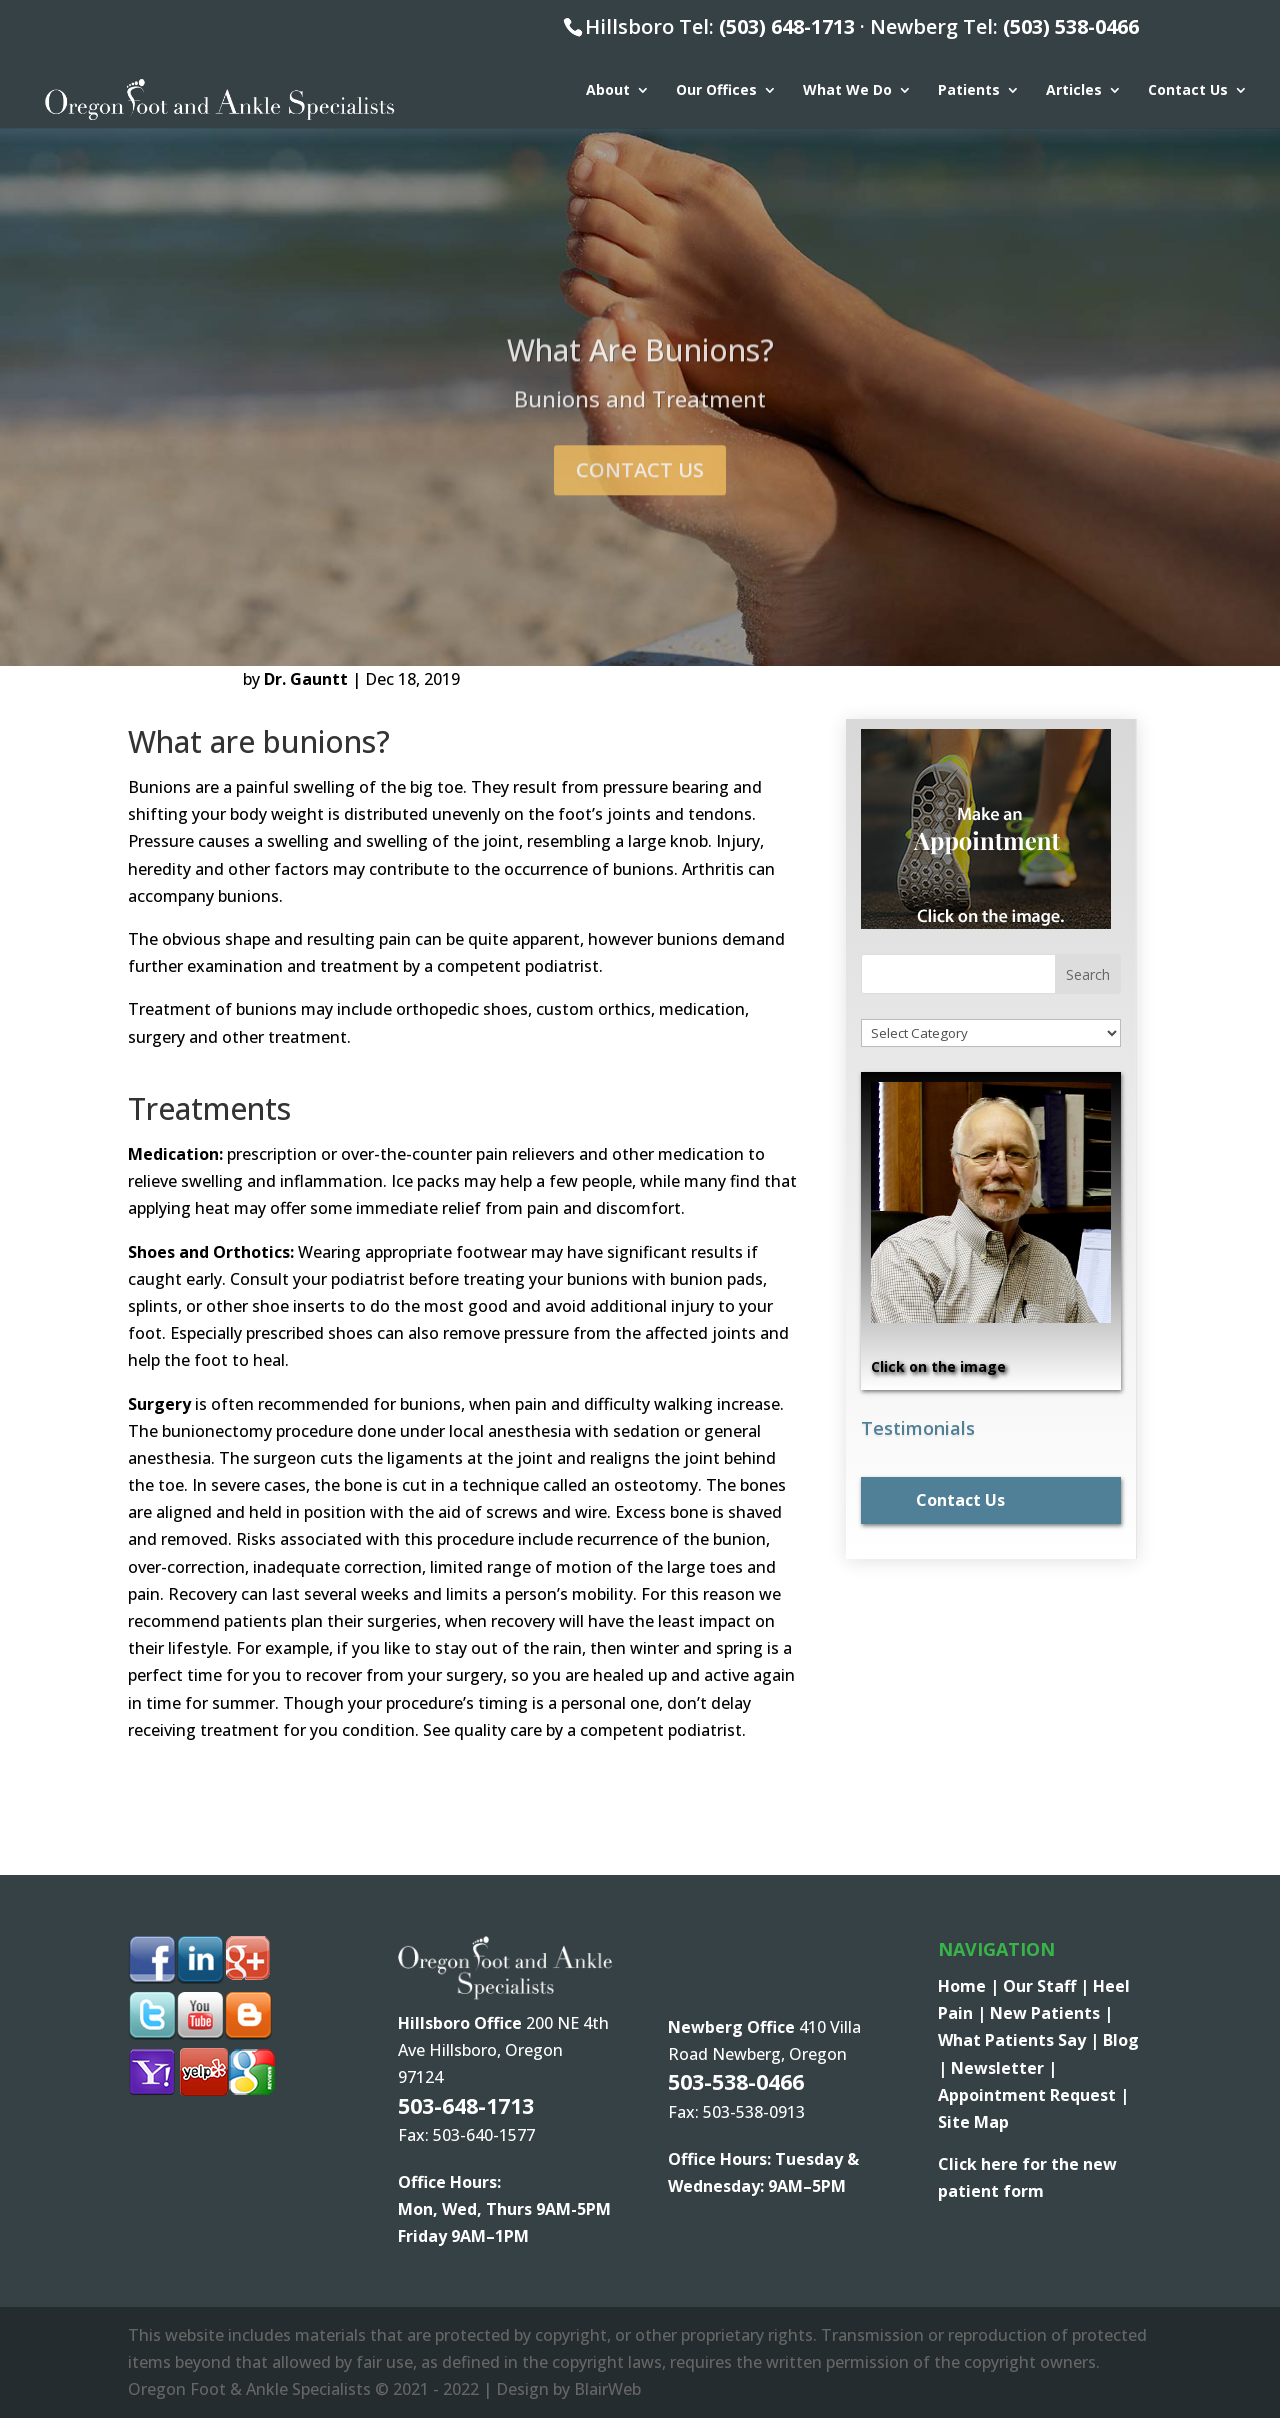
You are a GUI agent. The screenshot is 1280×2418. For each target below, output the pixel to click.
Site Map (973, 2122)
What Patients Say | (1020, 2040)
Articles (1074, 91)
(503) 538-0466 (1071, 26)
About (608, 91)
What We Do (847, 91)
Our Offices (716, 91)
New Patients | (1051, 2013)
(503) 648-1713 (787, 26)
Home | (970, 1986)
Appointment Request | (1033, 2095)
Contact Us (1188, 91)
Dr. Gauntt (306, 679)
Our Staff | (1048, 1986)
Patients (969, 91)
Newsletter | (1004, 2068)
